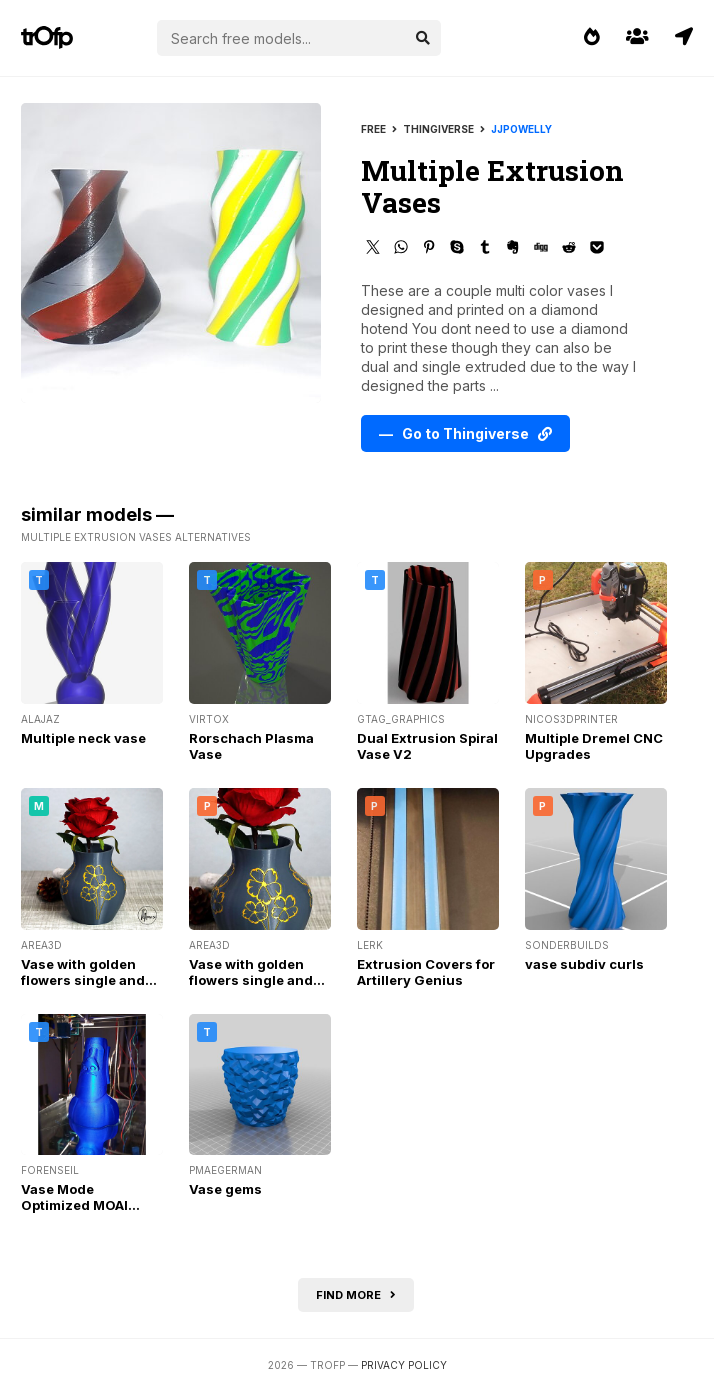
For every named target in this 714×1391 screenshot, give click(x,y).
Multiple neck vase (83, 738)
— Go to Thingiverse (465, 433)
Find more (356, 1295)
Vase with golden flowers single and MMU (83, 980)
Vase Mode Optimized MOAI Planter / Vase (74, 1205)
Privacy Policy (404, 1365)
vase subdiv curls (584, 964)
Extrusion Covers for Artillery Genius (426, 972)
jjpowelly (521, 129)
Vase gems (225, 1189)
